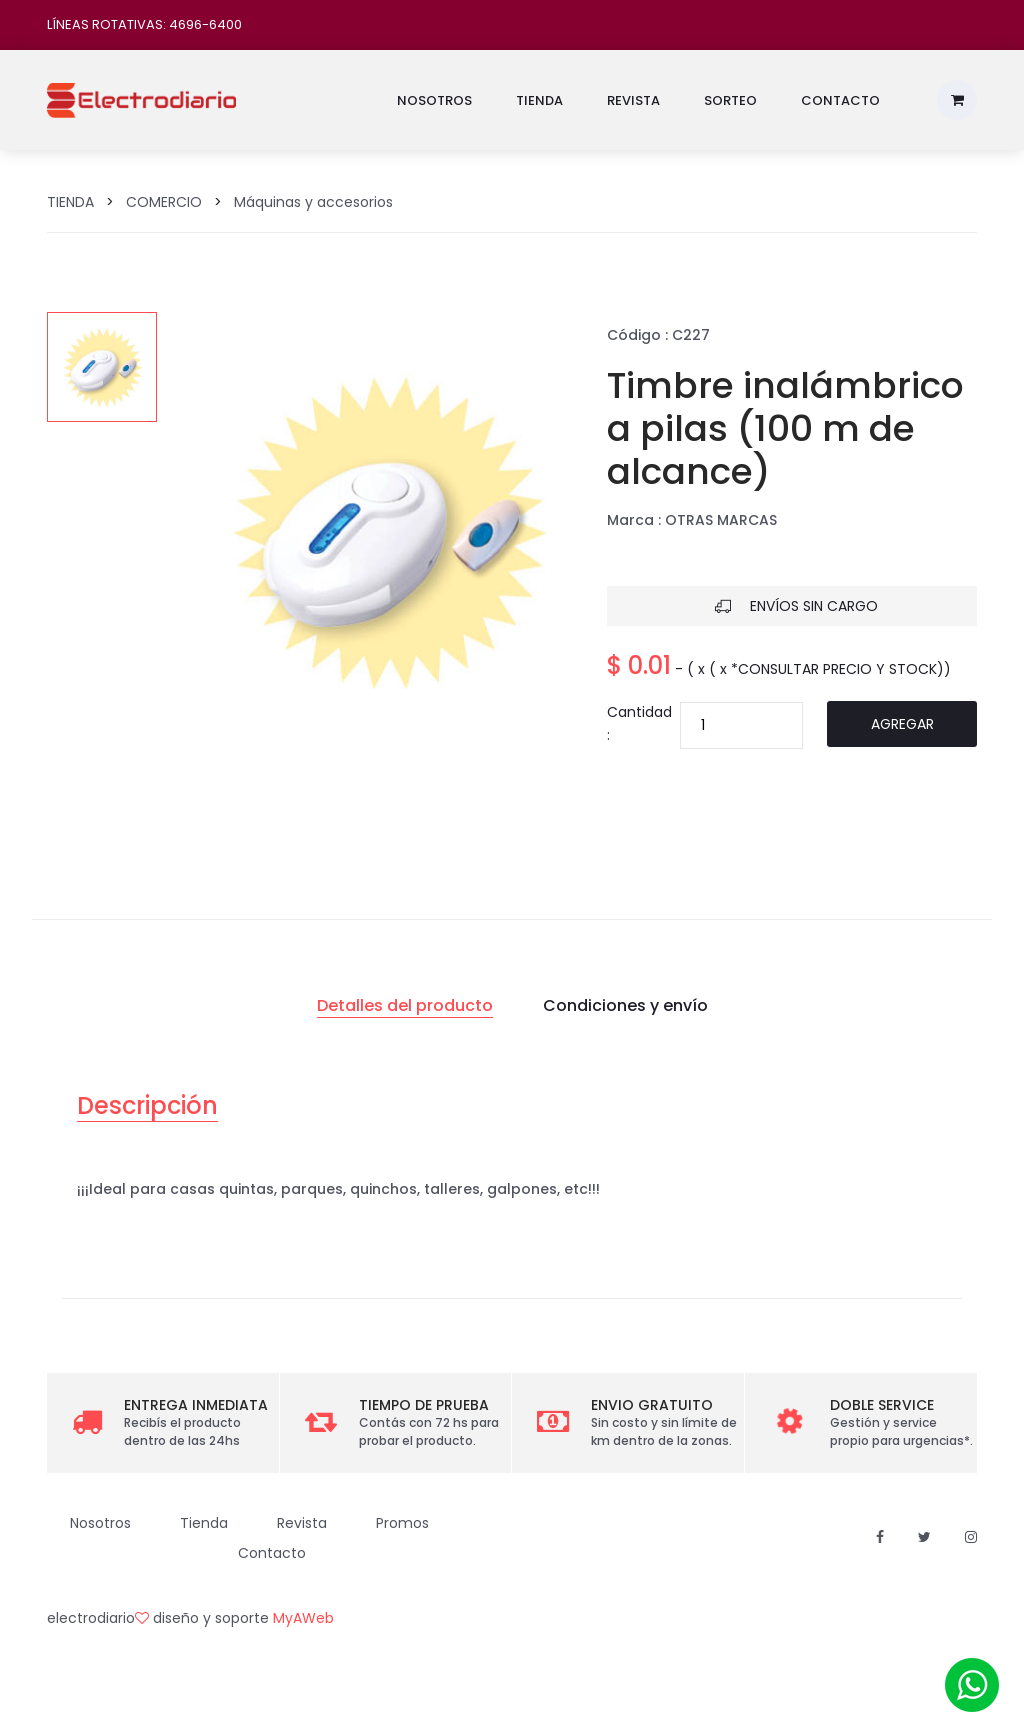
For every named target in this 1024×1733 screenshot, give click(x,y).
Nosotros (434, 100)
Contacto (840, 100)
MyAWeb (303, 1618)
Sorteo (730, 100)
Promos (402, 1523)
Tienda (539, 100)
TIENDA (70, 202)
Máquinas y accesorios (313, 202)
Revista (633, 100)
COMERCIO (164, 202)
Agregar (902, 724)
